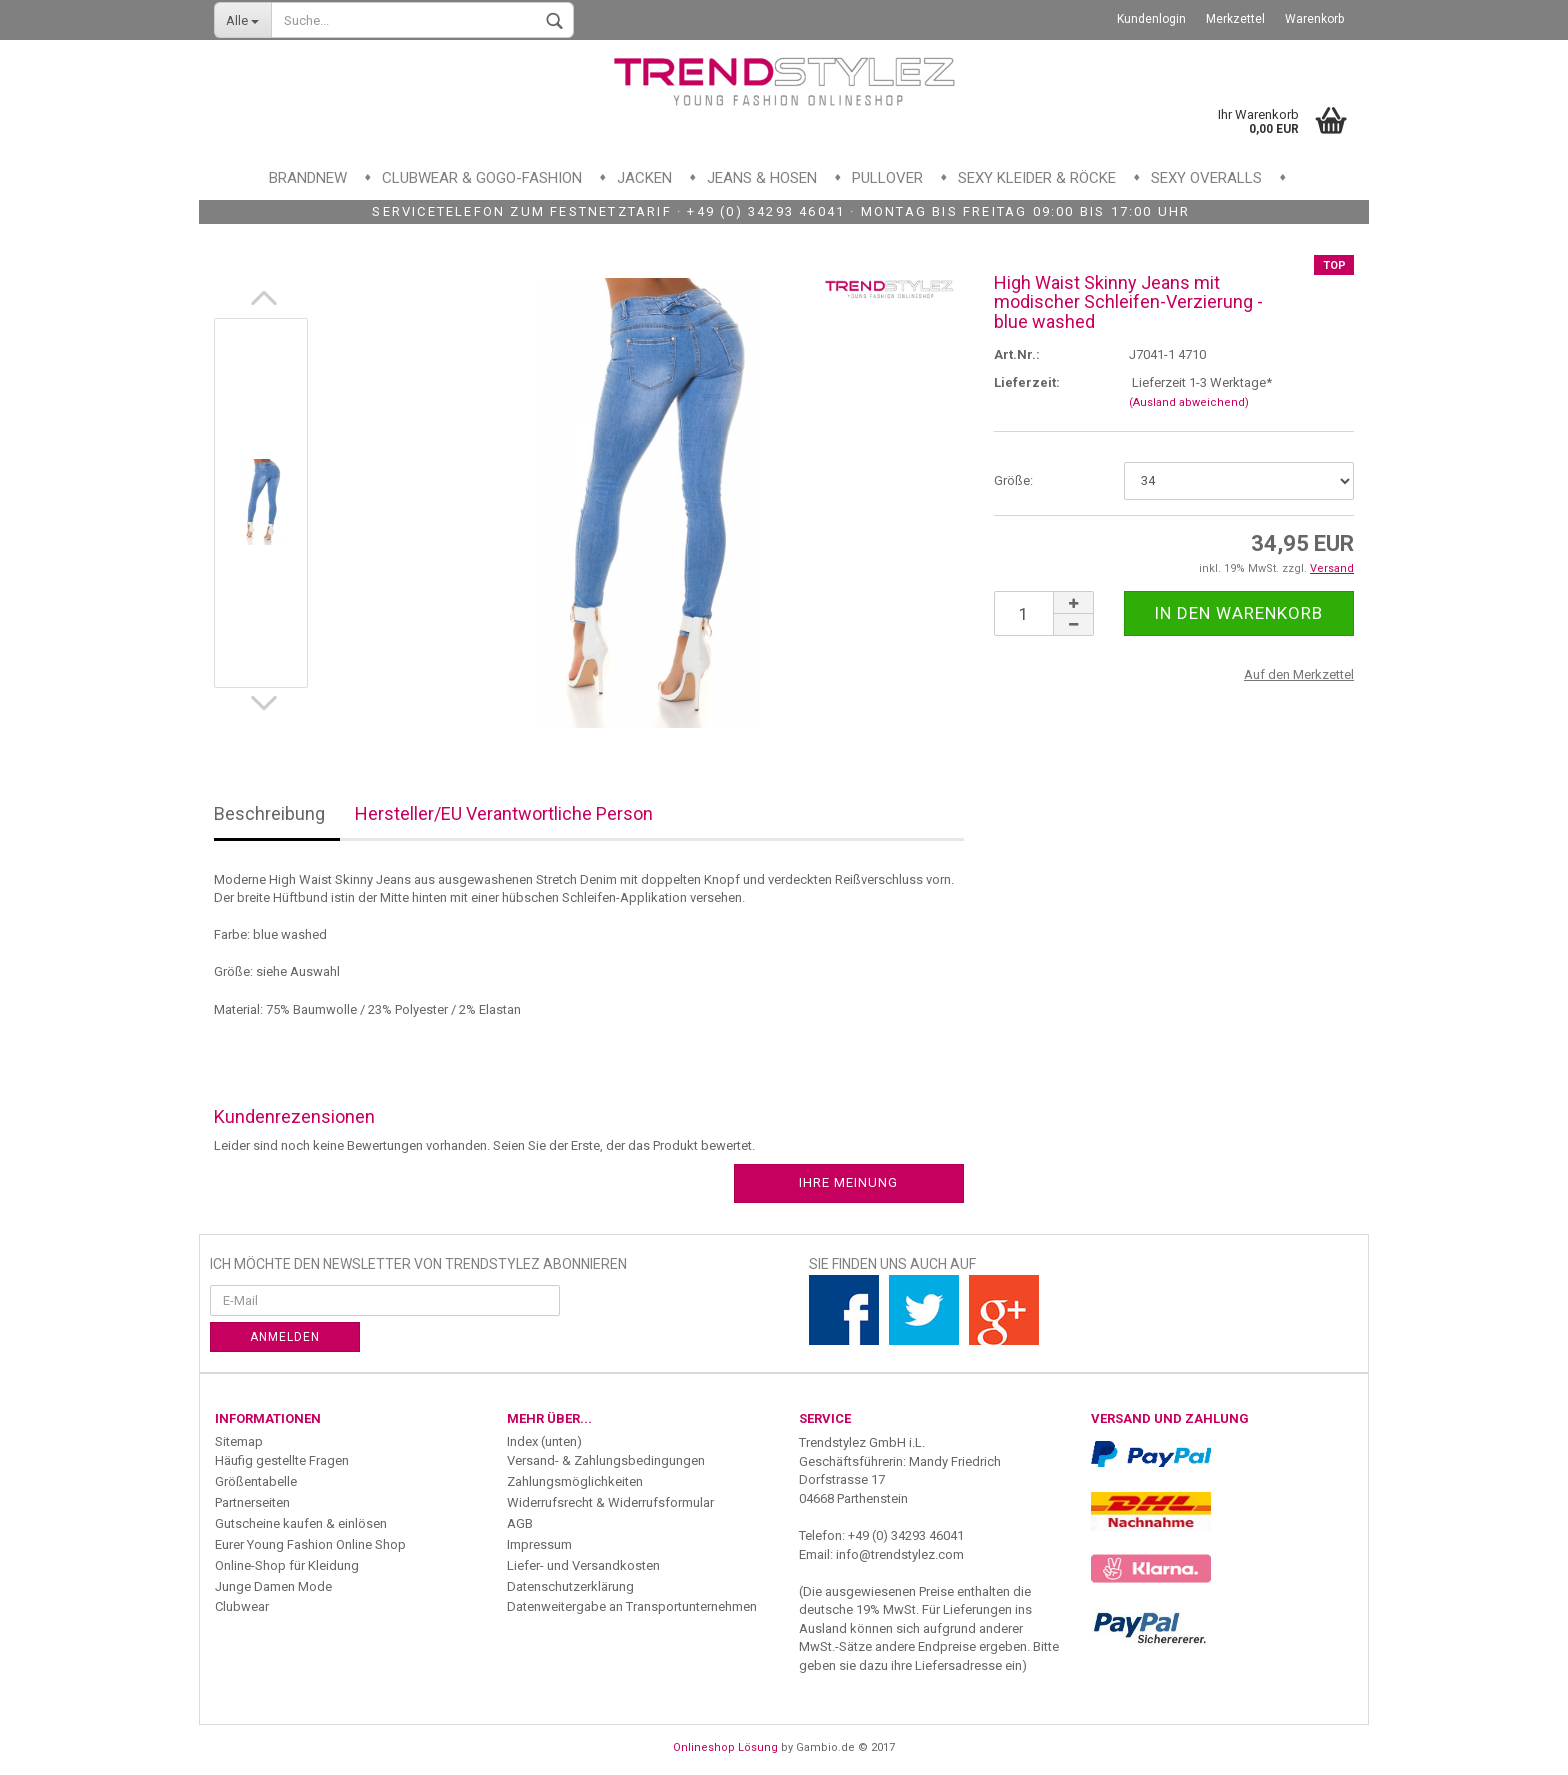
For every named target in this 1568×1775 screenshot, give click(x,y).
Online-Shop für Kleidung (287, 1565)
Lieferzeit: (1027, 382)
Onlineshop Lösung (725, 1747)
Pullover (887, 178)
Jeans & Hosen (762, 178)
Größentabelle (256, 1481)
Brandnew (308, 178)
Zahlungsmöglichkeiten (575, 1481)
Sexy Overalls (1206, 178)
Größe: (1013, 480)
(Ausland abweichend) (1189, 402)
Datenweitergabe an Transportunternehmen (632, 1606)
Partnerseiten (252, 1502)
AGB (520, 1523)
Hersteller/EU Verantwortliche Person (504, 813)
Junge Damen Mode (273, 1586)
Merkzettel (1235, 19)
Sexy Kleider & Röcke (1037, 178)
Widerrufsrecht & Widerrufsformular (610, 1502)
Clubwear (242, 1606)
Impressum (539, 1544)
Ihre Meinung (848, 1182)
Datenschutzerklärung (570, 1586)
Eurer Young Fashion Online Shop (310, 1544)
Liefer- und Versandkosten (583, 1565)
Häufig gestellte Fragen (282, 1460)
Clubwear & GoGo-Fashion (482, 178)
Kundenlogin (1151, 19)
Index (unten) (544, 1441)
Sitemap (239, 1441)
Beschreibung (269, 813)
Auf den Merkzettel (1299, 674)
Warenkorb (1314, 19)
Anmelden (285, 1337)
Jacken (644, 178)
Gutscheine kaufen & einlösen (301, 1523)
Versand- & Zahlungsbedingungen (606, 1460)
